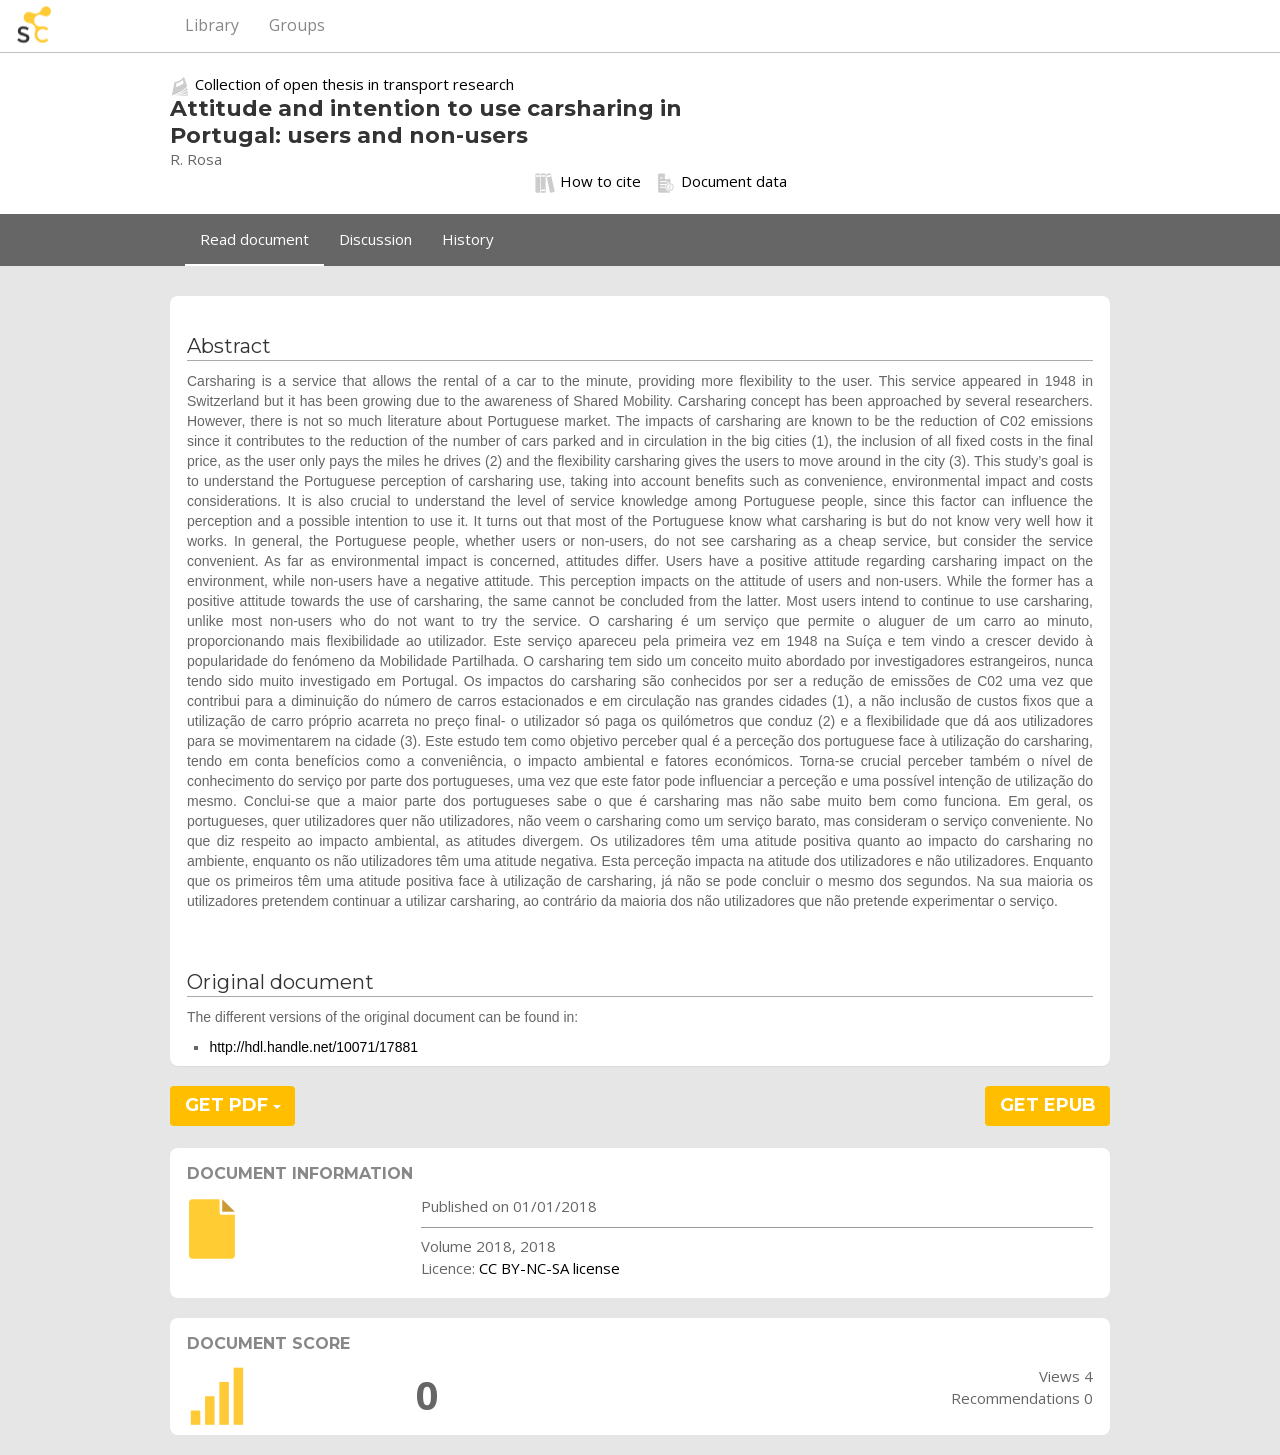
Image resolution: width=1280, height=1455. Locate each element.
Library (212, 25)
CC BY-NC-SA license (549, 1268)
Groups (297, 25)
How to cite (588, 182)
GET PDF (233, 1105)
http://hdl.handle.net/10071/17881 (313, 1047)
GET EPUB (1048, 1105)
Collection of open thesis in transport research (354, 84)
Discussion (375, 239)
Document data (721, 182)
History (468, 239)
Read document (254, 239)
